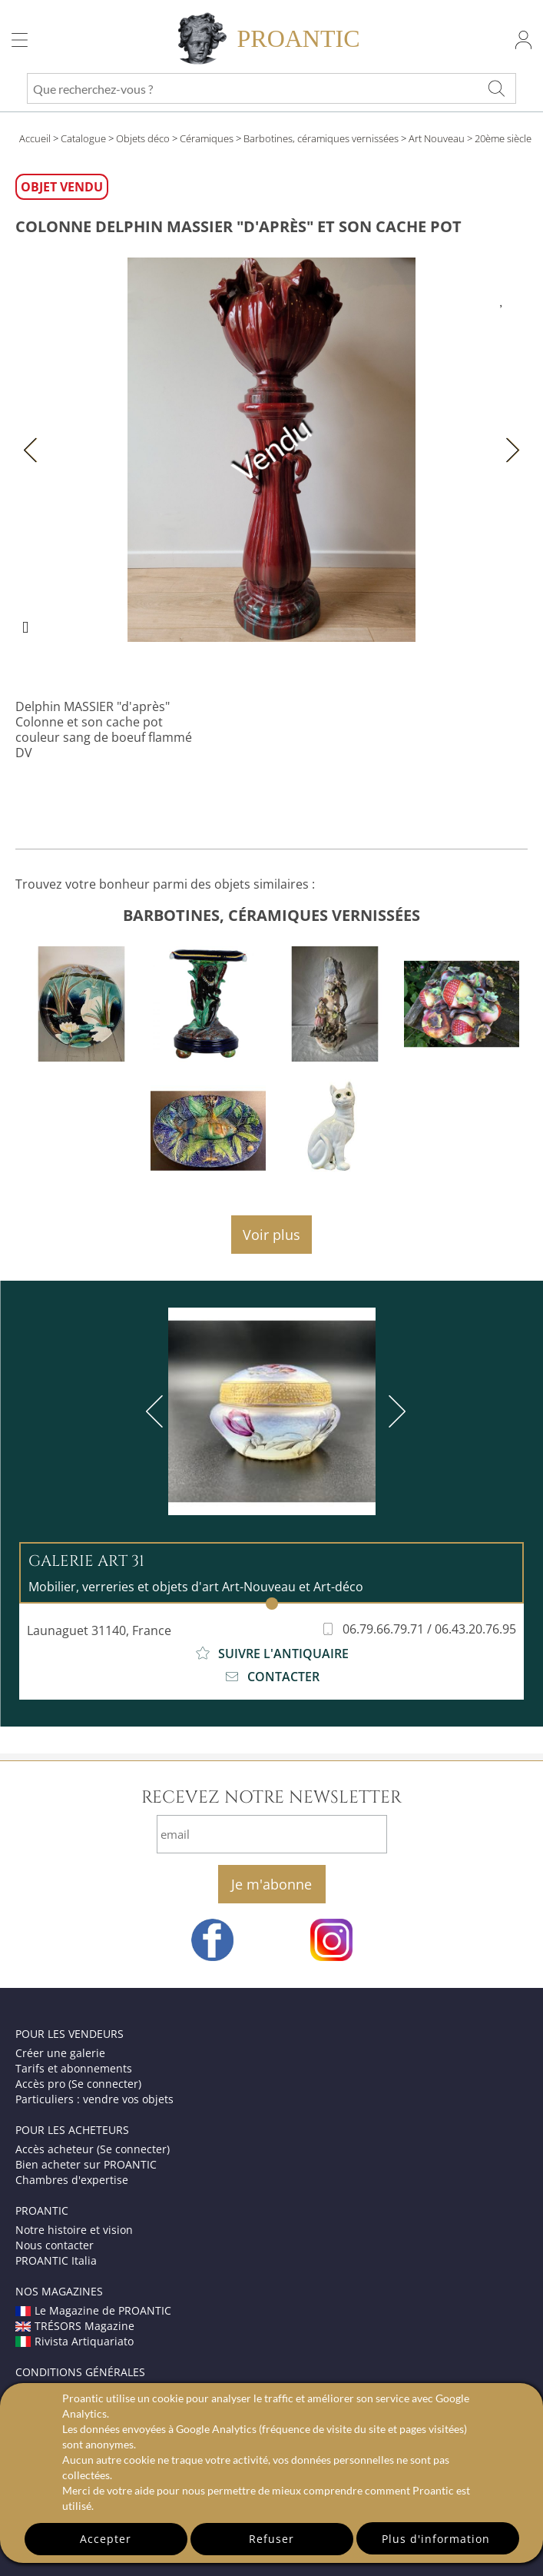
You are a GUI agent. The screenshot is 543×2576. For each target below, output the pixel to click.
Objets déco (143, 138)
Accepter (105, 2538)
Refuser (271, 2538)
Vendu (271, 450)
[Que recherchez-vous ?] (496, 88)
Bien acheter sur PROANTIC (86, 2164)
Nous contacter (54, 2245)
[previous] (157, 1411)
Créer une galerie (60, 2053)
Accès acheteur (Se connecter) (92, 2149)
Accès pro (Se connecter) (78, 2083)
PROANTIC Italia (56, 2260)
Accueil (35, 138)
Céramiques (206, 138)
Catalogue (83, 138)
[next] (394, 1411)
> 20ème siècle (499, 138)
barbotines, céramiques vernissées (271, 915)
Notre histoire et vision (74, 2229)
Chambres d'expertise (71, 2179)
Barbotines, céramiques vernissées (321, 138)
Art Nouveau (437, 138)
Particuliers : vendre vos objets (94, 2099)
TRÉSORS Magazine (74, 2325)
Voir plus (271, 1234)
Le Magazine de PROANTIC (93, 2310)
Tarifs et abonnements (73, 2068)
